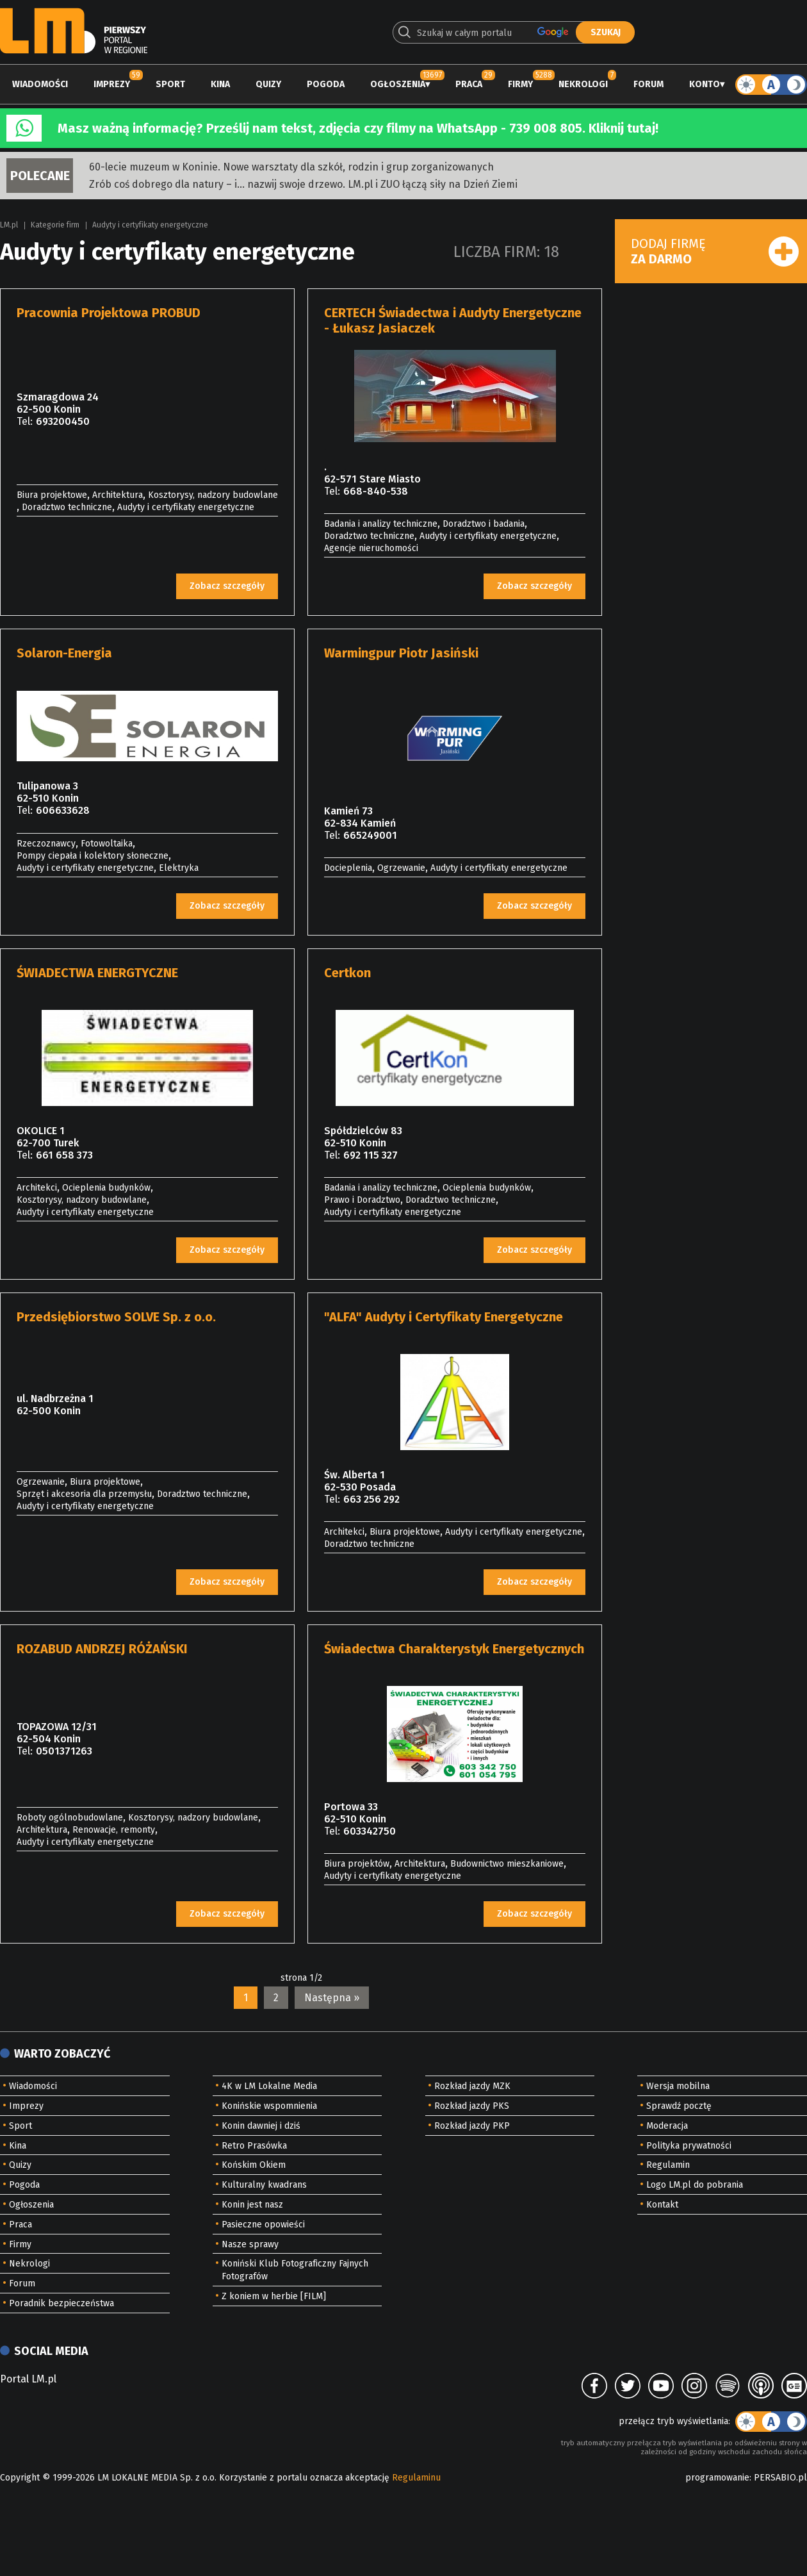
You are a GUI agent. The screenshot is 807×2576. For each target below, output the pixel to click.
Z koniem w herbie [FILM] (274, 2296)
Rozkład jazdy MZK (472, 2086)
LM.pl (9, 224)
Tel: (25, 421)
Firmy (520, 84)
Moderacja (667, 2125)
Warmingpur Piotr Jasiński (401, 653)
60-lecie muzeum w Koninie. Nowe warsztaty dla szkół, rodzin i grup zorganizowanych (291, 167)
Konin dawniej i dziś (261, 2125)
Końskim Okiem (254, 2164)
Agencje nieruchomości (371, 548)
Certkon (347, 972)
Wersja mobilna (678, 2086)
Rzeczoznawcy (46, 843)
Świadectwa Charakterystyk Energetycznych (454, 1648)
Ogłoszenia (397, 84)
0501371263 (64, 1751)
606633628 (63, 810)
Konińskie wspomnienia (269, 2106)
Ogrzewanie (401, 868)
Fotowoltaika (107, 843)
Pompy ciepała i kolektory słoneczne (92, 855)
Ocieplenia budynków (106, 1187)
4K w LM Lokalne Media (269, 2086)
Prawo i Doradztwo (362, 1199)
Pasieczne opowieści (263, 2224)
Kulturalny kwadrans (264, 2184)
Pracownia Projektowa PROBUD (108, 312)
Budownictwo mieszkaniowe (507, 1863)
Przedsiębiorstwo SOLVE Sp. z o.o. (116, 1317)
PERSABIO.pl (780, 2477)
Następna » (331, 1998)
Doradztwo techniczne (67, 507)
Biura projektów (356, 1863)
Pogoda (326, 84)
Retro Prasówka (254, 2145)
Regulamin (668, 2164)
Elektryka (179, 868)
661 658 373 (64, 1155)
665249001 (370, 835)
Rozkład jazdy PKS (471, 2106)
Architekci (37, 1187)
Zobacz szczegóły (227, 586)
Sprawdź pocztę (679, 2106)
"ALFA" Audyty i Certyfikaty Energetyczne (443, 1317)
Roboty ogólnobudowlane (70, 1817)
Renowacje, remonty (113, 1829)
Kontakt (662, 2204)
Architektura (117, 495)
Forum (648, 84)
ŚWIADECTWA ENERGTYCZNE (97, 972)
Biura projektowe (52, 495)
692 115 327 (370, 1155)
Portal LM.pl (28, 2379)
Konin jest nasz (252, 2204)
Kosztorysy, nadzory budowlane (213, 495)
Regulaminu (416, 2477)
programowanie (717, 2477)
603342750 (369, 1831)
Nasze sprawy (250, 2244)
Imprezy (112, 84)
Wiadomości (40, 84)
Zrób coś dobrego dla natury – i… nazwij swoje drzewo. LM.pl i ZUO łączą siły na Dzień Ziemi (303, 184)
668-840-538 (375, 491)
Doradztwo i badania (484, 523)
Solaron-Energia (64, 653)
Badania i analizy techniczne (380, 523)
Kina (220, 84)
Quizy (268, 84)
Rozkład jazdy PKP (472, 2125)
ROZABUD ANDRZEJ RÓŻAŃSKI (102, 1648)
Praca (468, 84)
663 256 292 (371, 1499)
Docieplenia (348, 868)
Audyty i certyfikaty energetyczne (150, 224)
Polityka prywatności (688, 2145)
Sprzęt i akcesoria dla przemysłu (84, 1494)
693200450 (63, 421)
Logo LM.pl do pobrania (694, 2184)
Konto (704, 84)
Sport (170, 84)
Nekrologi (583, 84)
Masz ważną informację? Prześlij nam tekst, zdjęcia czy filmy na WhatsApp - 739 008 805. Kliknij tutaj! (358, 128)
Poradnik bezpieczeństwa (61, 2303)
